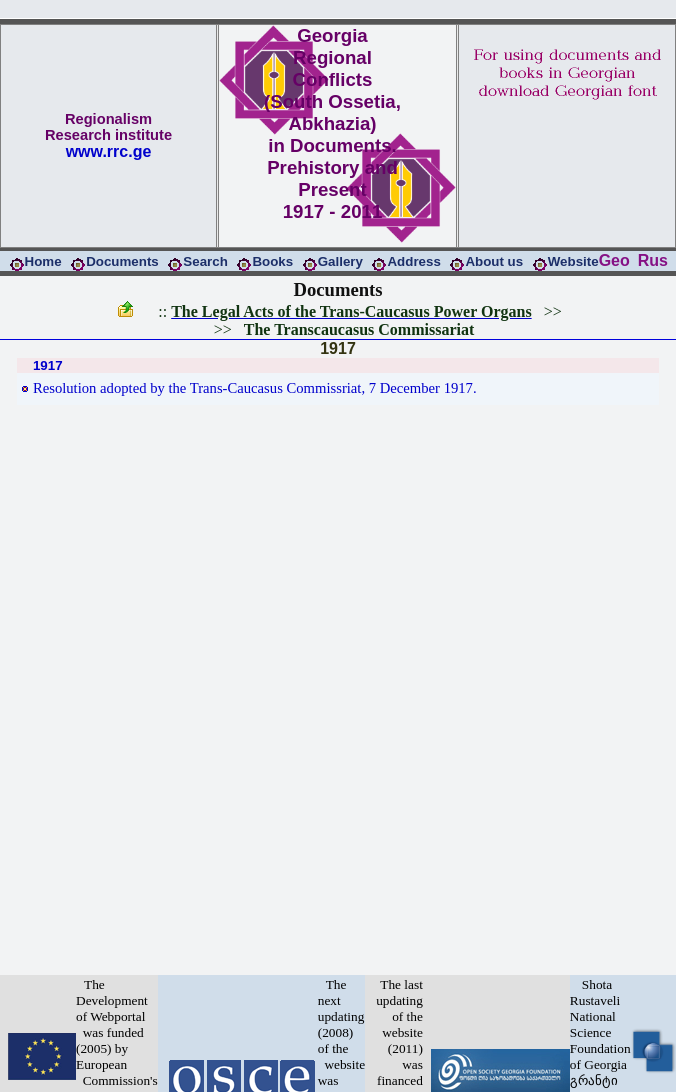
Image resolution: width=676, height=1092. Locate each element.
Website (573, 261)
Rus (653, 260)
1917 (338, 348)
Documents (122, 261)
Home (43, 261)
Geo (614, 260)
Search (205, 261)
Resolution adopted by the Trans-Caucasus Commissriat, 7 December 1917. (255, 388)
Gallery (340, 261)
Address (413, 261)
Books (272, 261)
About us (494, 261)
